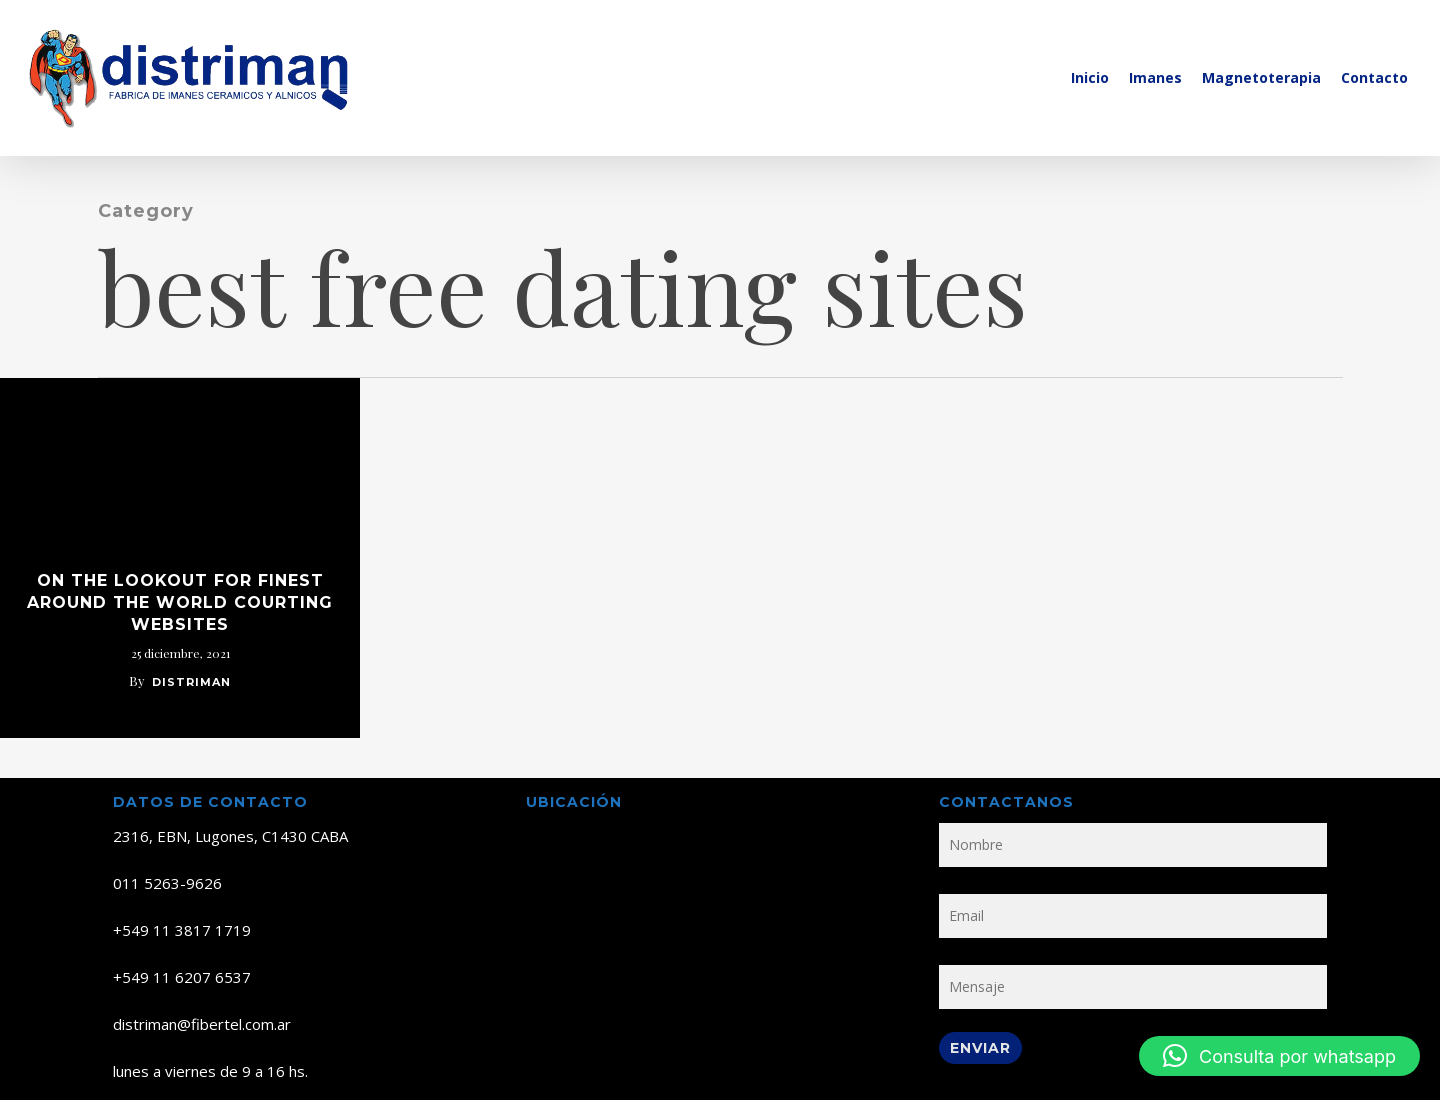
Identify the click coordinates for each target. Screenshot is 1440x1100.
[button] (1279, 1056)
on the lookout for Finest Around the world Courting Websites (180, 602)
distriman (191, 682)
